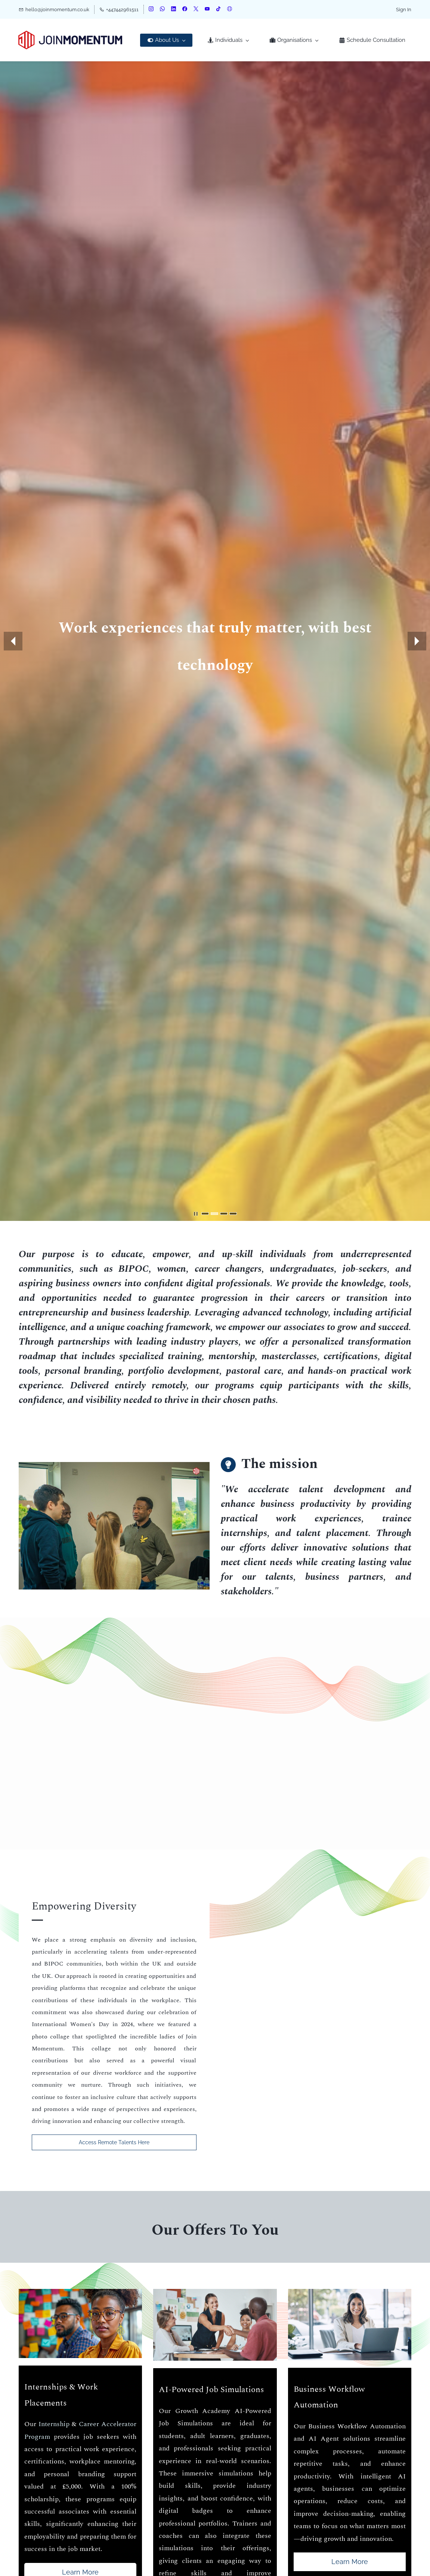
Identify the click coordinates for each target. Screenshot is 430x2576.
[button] (13, 641)
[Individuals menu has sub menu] (228, 40)
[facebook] (184, 9)
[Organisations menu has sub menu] (294, 40)
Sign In (403, 9)
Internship (53, 2424)
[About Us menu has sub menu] (166, 40)
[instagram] (151, 9)
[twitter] (196, 9)
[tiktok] (218, 9)
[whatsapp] (162, 9)
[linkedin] (173, 9)
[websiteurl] (229, 9)
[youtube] (207, 9)
